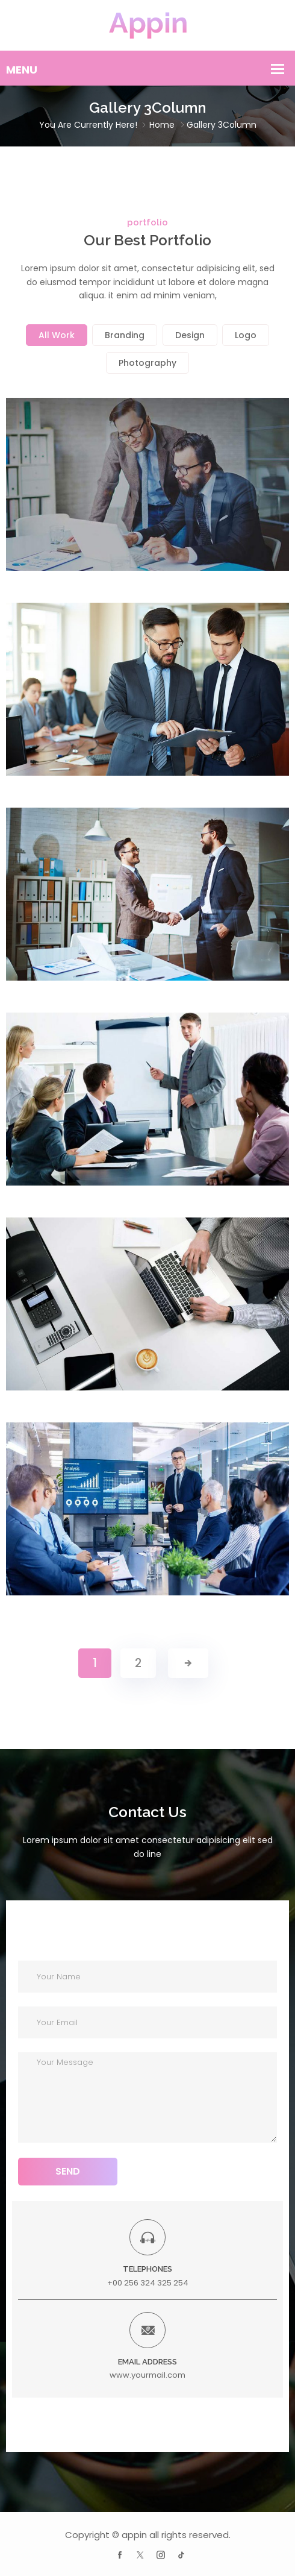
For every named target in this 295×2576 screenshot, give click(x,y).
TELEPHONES (147, 2268)
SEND (67, 2171)
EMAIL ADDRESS (147, 2361)
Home (162, 125)
